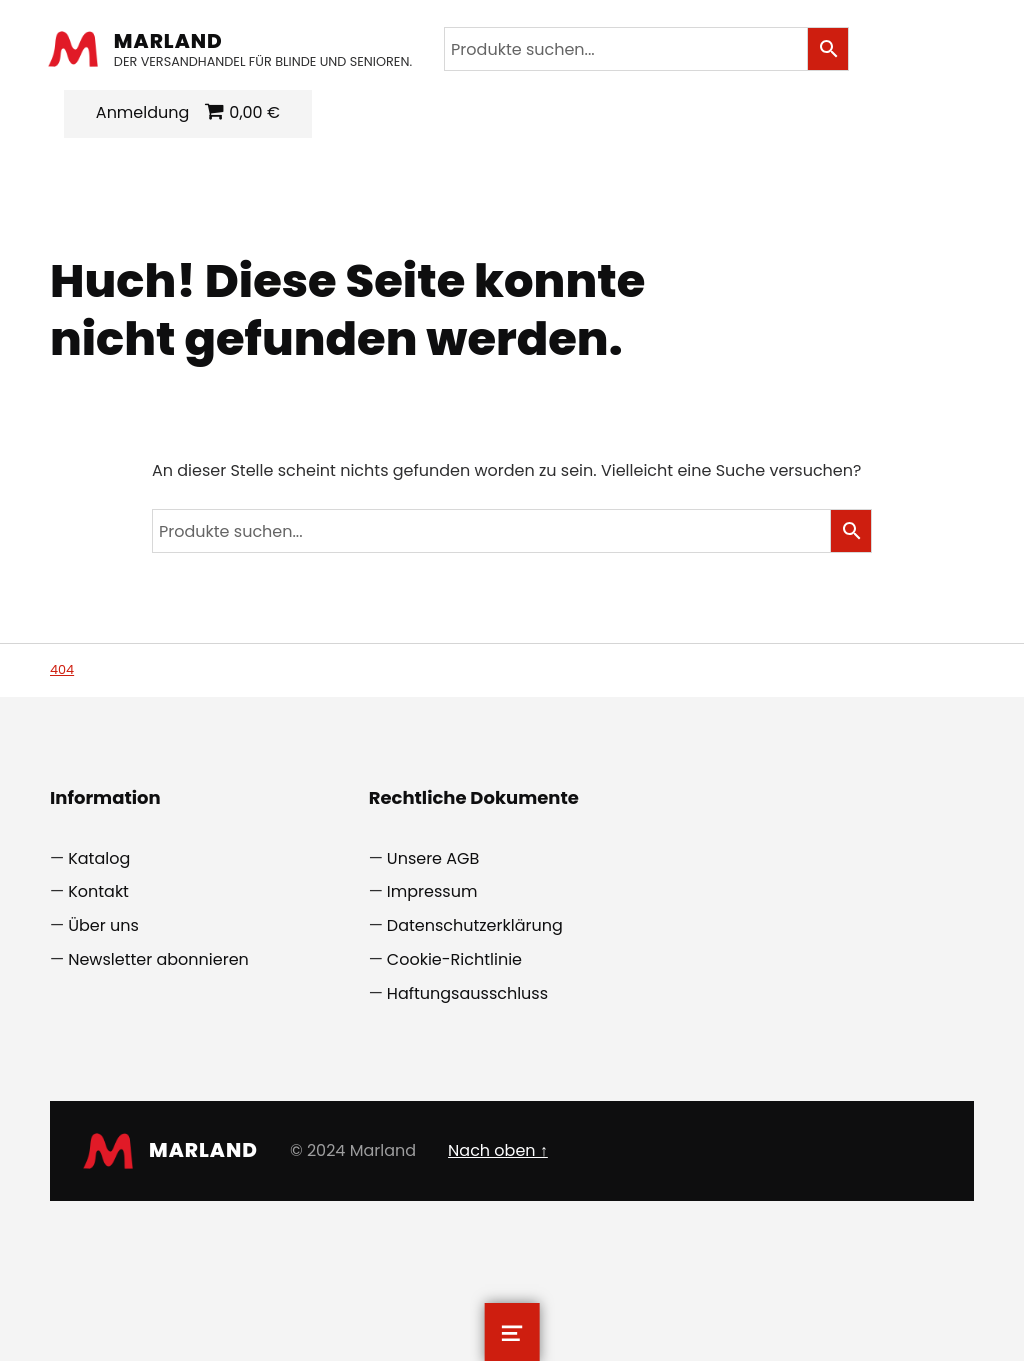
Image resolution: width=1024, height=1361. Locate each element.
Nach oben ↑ (498, 1150)
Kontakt (98, 891)
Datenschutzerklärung (475, 925)
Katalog (99, 858)
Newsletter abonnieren (158, 959)
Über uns (103, 925)
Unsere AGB (433, 858)
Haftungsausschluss (467, 993)
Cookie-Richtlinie (454, 959)
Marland (170, 41)
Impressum (432, 891)
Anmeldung (144, 112)
